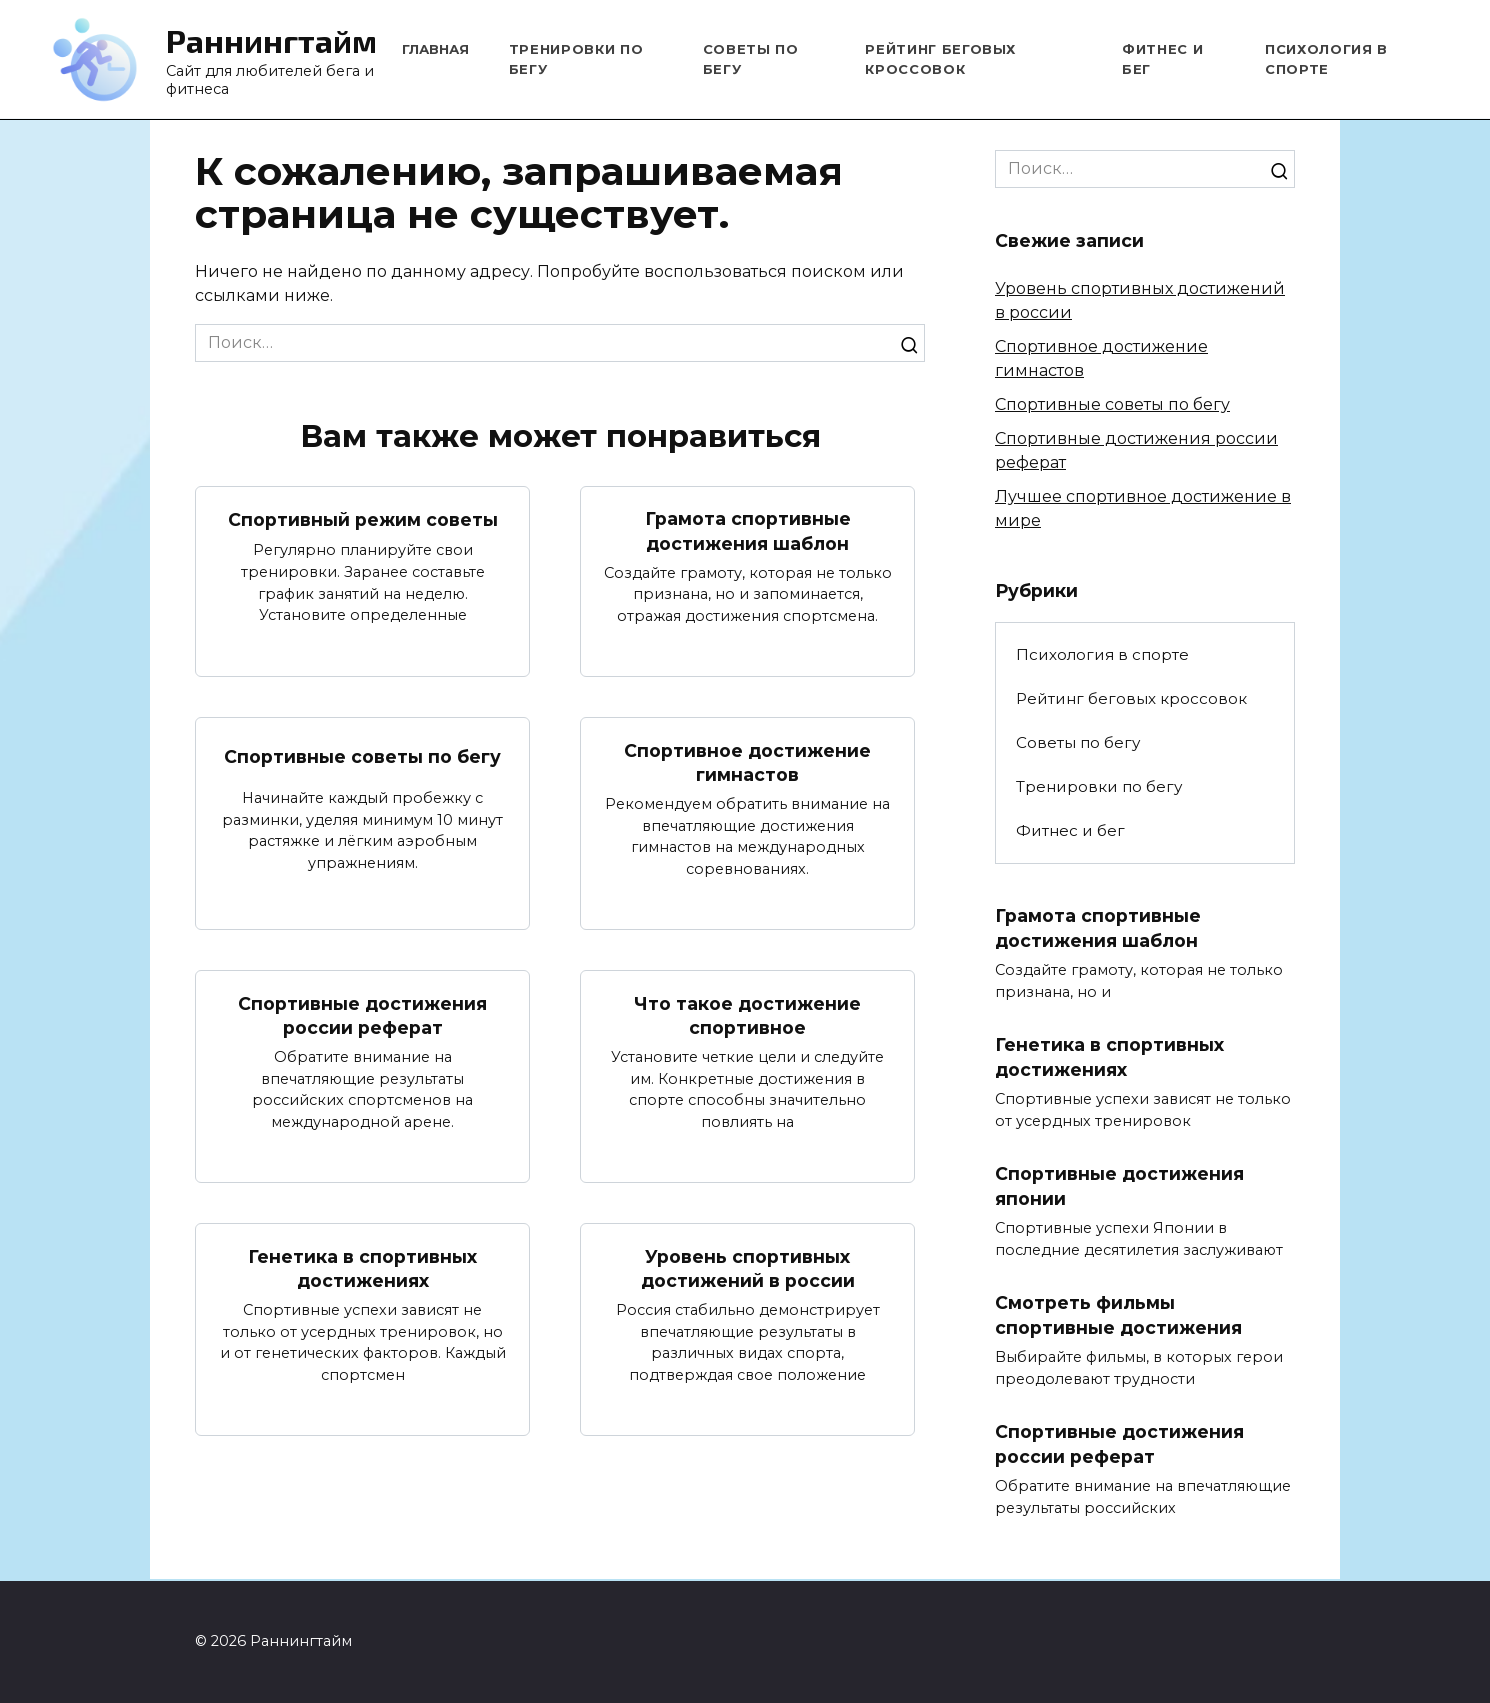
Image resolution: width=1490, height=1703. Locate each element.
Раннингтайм (271, 40)
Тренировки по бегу (1099, 786)
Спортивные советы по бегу (362, 756)
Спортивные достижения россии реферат (362, 1016)
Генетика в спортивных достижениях (362, 1270)
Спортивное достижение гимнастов (747, 763)
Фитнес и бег (1070, 830)
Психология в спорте (1102, 654)
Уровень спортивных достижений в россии (748, 1270)
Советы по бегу (1078, 742)
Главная (435, 49)
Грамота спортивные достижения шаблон (748, 531)
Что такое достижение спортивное (747, 1016)
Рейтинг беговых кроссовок (1131, 698)
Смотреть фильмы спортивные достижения (1118, 1317)
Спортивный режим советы (363, 519)
